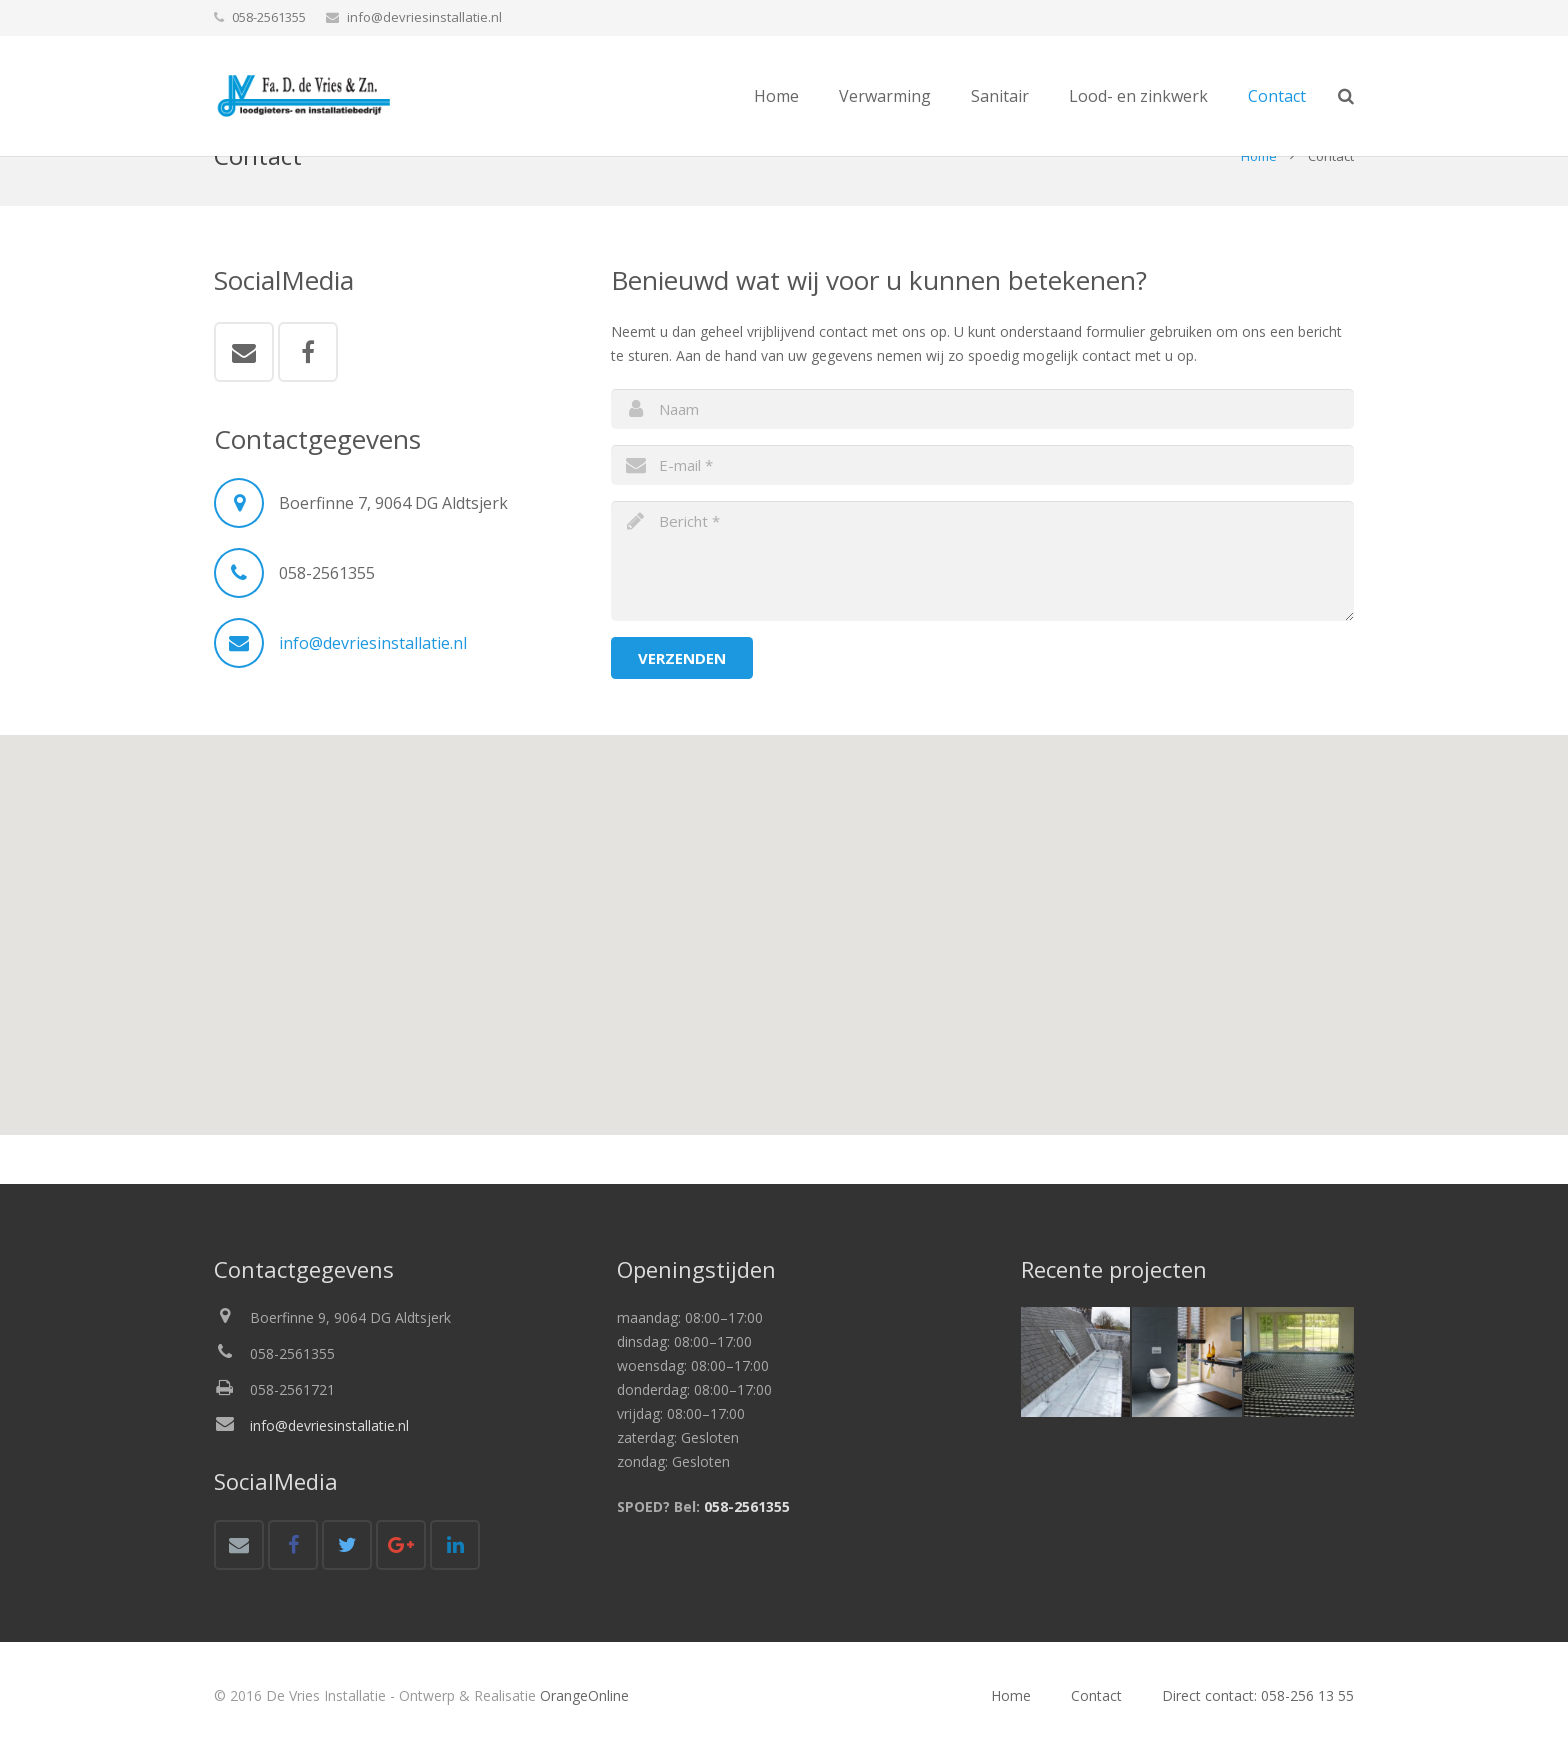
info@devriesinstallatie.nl (424, 17)
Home (1259, 206)
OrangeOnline (584, 1695)
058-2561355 (747, 1506)
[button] (784, 965)
